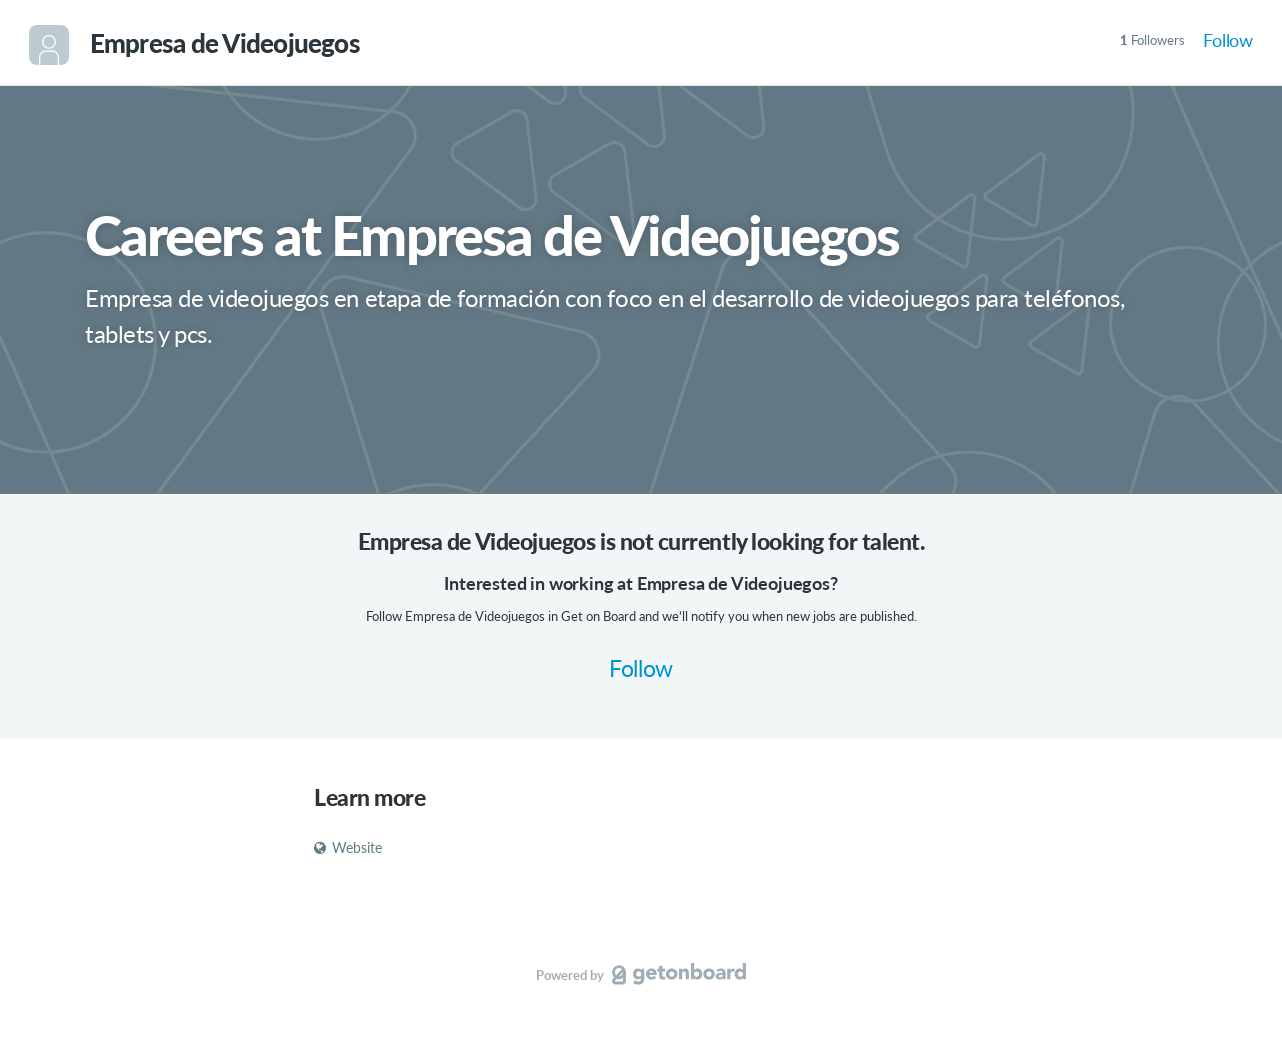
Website (348, 847)
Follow (1228, 40)
